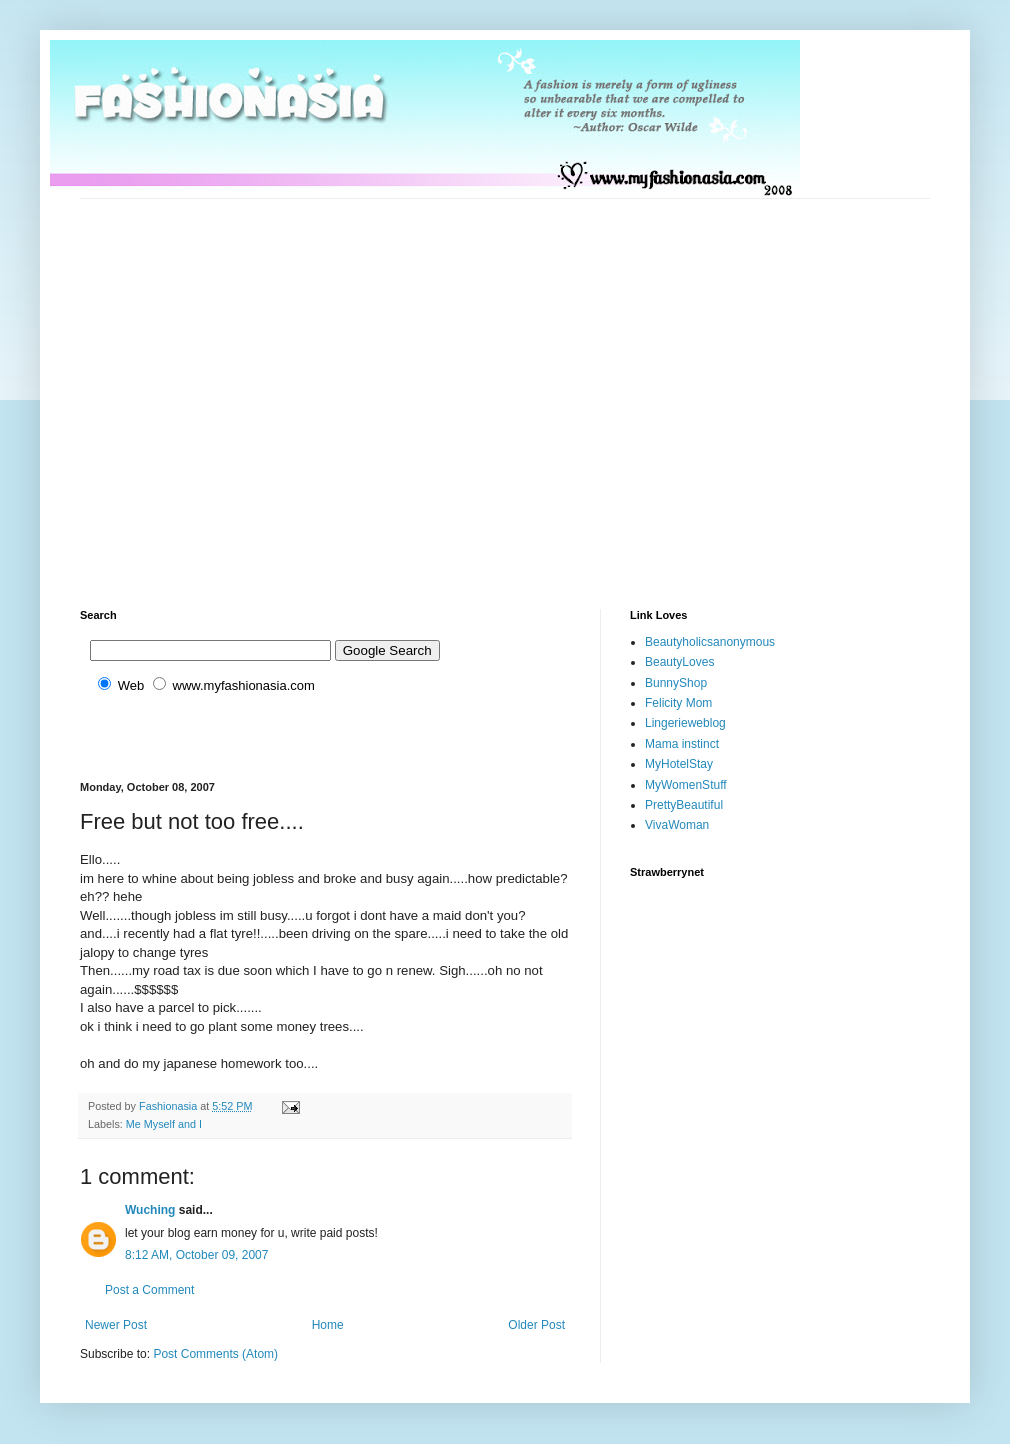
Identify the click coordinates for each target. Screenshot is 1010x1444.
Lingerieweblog (685, 723)
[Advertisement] (187, 386)
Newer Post (116, 1325)
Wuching (150, 1210)
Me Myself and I (164, 1124)
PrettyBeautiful (684, 805)
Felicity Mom (678, 703)
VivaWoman (677, 825)
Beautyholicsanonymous (710, 642)
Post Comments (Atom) (215, 1354)
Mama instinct (682, 744)
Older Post (536, 1325)
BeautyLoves (679, 662)
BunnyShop (676, 683)
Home (328, 1325)
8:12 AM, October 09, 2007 (196, 1255)
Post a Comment (149, 1290)
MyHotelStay (679, 764)
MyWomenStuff (686, 785)
